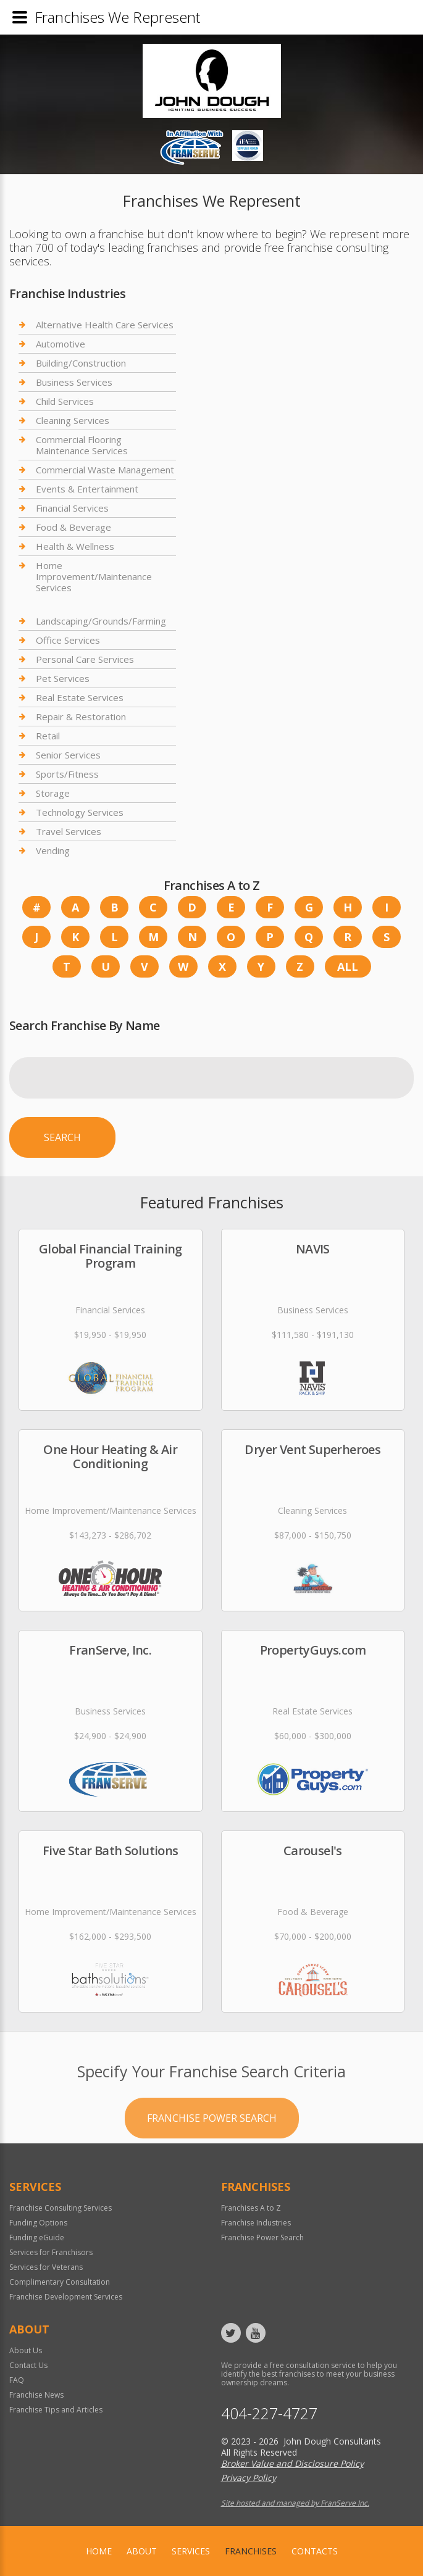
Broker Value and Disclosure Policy (292, 2463)
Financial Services (72, 508)
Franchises (251, 2551)
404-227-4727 (269, 2413)
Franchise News (36, 2395)
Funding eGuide (36, 2237)
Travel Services (68, 831)
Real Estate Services (80, 697)
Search (62, 1137)
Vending (53, 850)
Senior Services (68, 755)
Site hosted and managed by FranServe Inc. (295, 2503)
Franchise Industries (256, 2222)
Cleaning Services (72, 420)
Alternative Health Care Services (105, 325)
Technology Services (80, 812)
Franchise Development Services (65, 2296)
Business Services (74, 382)
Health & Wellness (75, 546)
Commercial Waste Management (105, 469)
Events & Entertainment (87, 489)
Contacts (314, 2551)
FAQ (16, 2380)
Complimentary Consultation (59, 2282)
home (99, 2551)
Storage (53, 793)
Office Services (68, 640)
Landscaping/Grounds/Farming (101, 621)
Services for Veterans (46, 2267)
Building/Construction (81, 363)
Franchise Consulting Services (60, 2208)
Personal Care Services (85, 659)
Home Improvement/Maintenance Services (94, 576)
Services (191, 2551)
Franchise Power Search (212, 2163)
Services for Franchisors (51, 2252)
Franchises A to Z (251, 2208)
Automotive (60, 344)
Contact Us (28, 2365)
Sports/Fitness (67, 774)
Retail (48, 735)
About (142, 2551)
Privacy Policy (248, 2477)
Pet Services (63, 678)
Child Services (65, 401)
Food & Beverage (73, 527)
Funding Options (38, 2222)
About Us (25, 2350)
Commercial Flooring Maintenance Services (82, 445)
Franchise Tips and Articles (56, 2409)
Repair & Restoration (81, 716)
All (347, 966)
